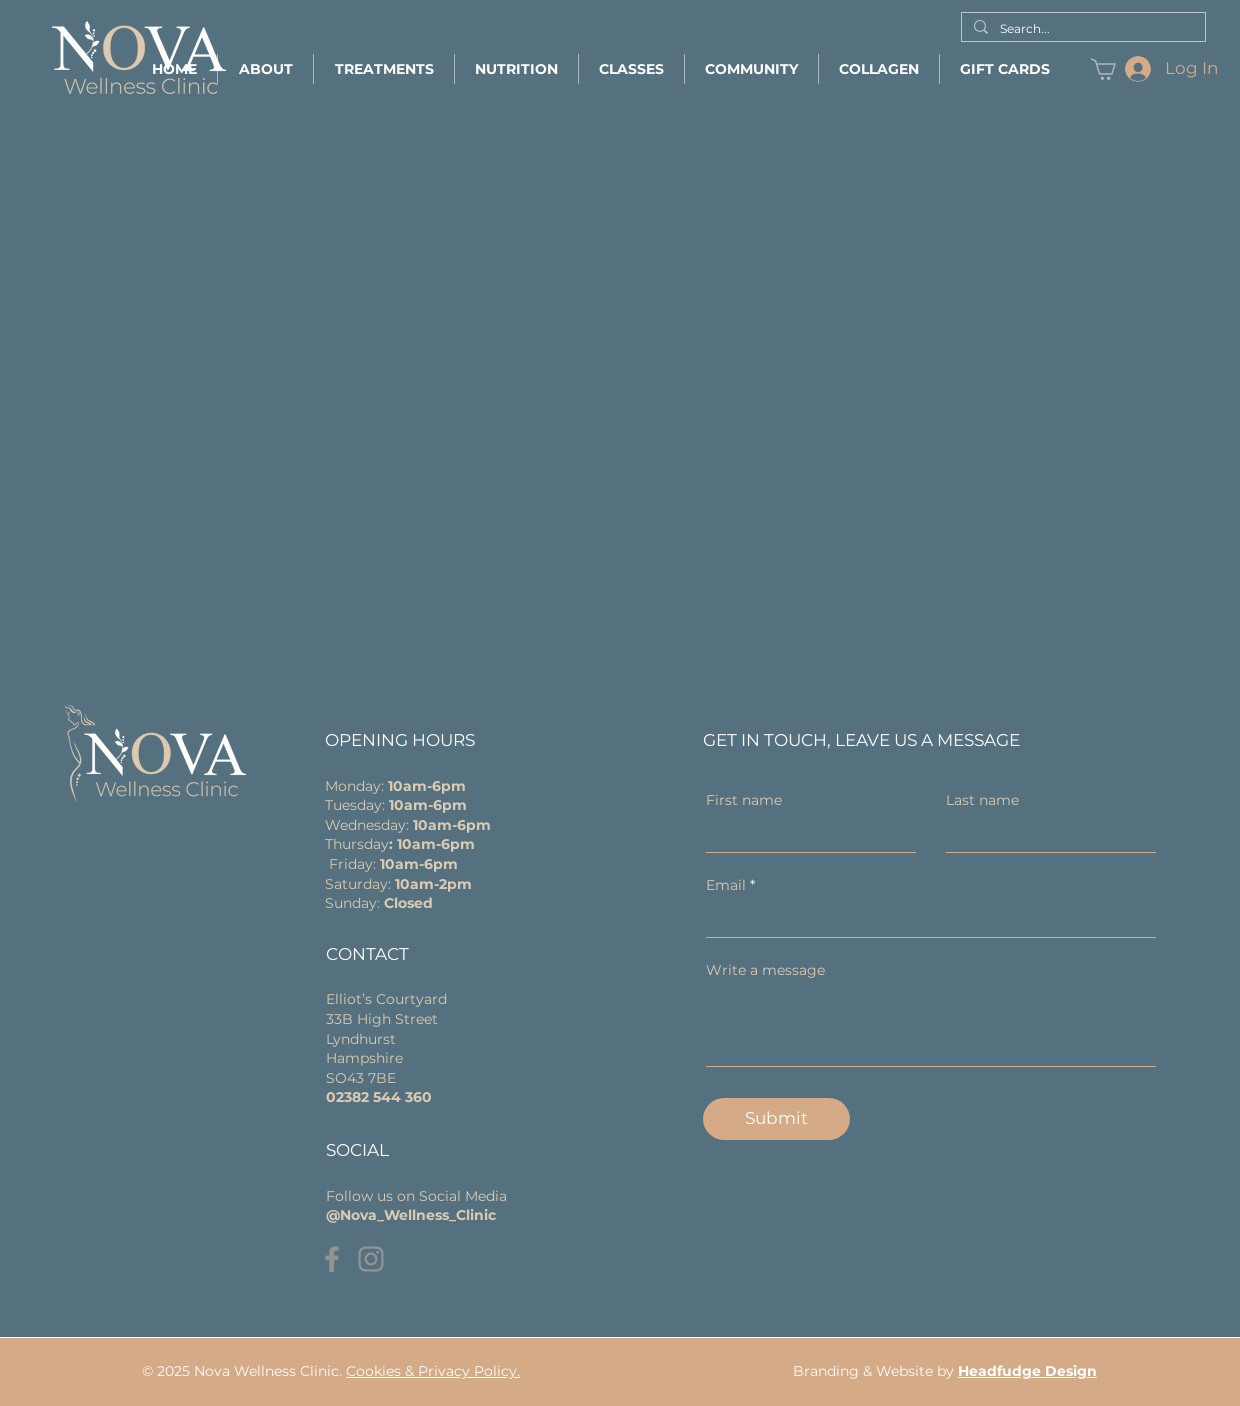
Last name (982, 800)
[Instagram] (371, 1259)
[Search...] (1081, 29)
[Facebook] (332, 1259)
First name (744, 800)
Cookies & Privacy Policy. (433, 1371)
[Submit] (776, 1119)
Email (726, 885)
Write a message (765, 970)
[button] (265, 69)
